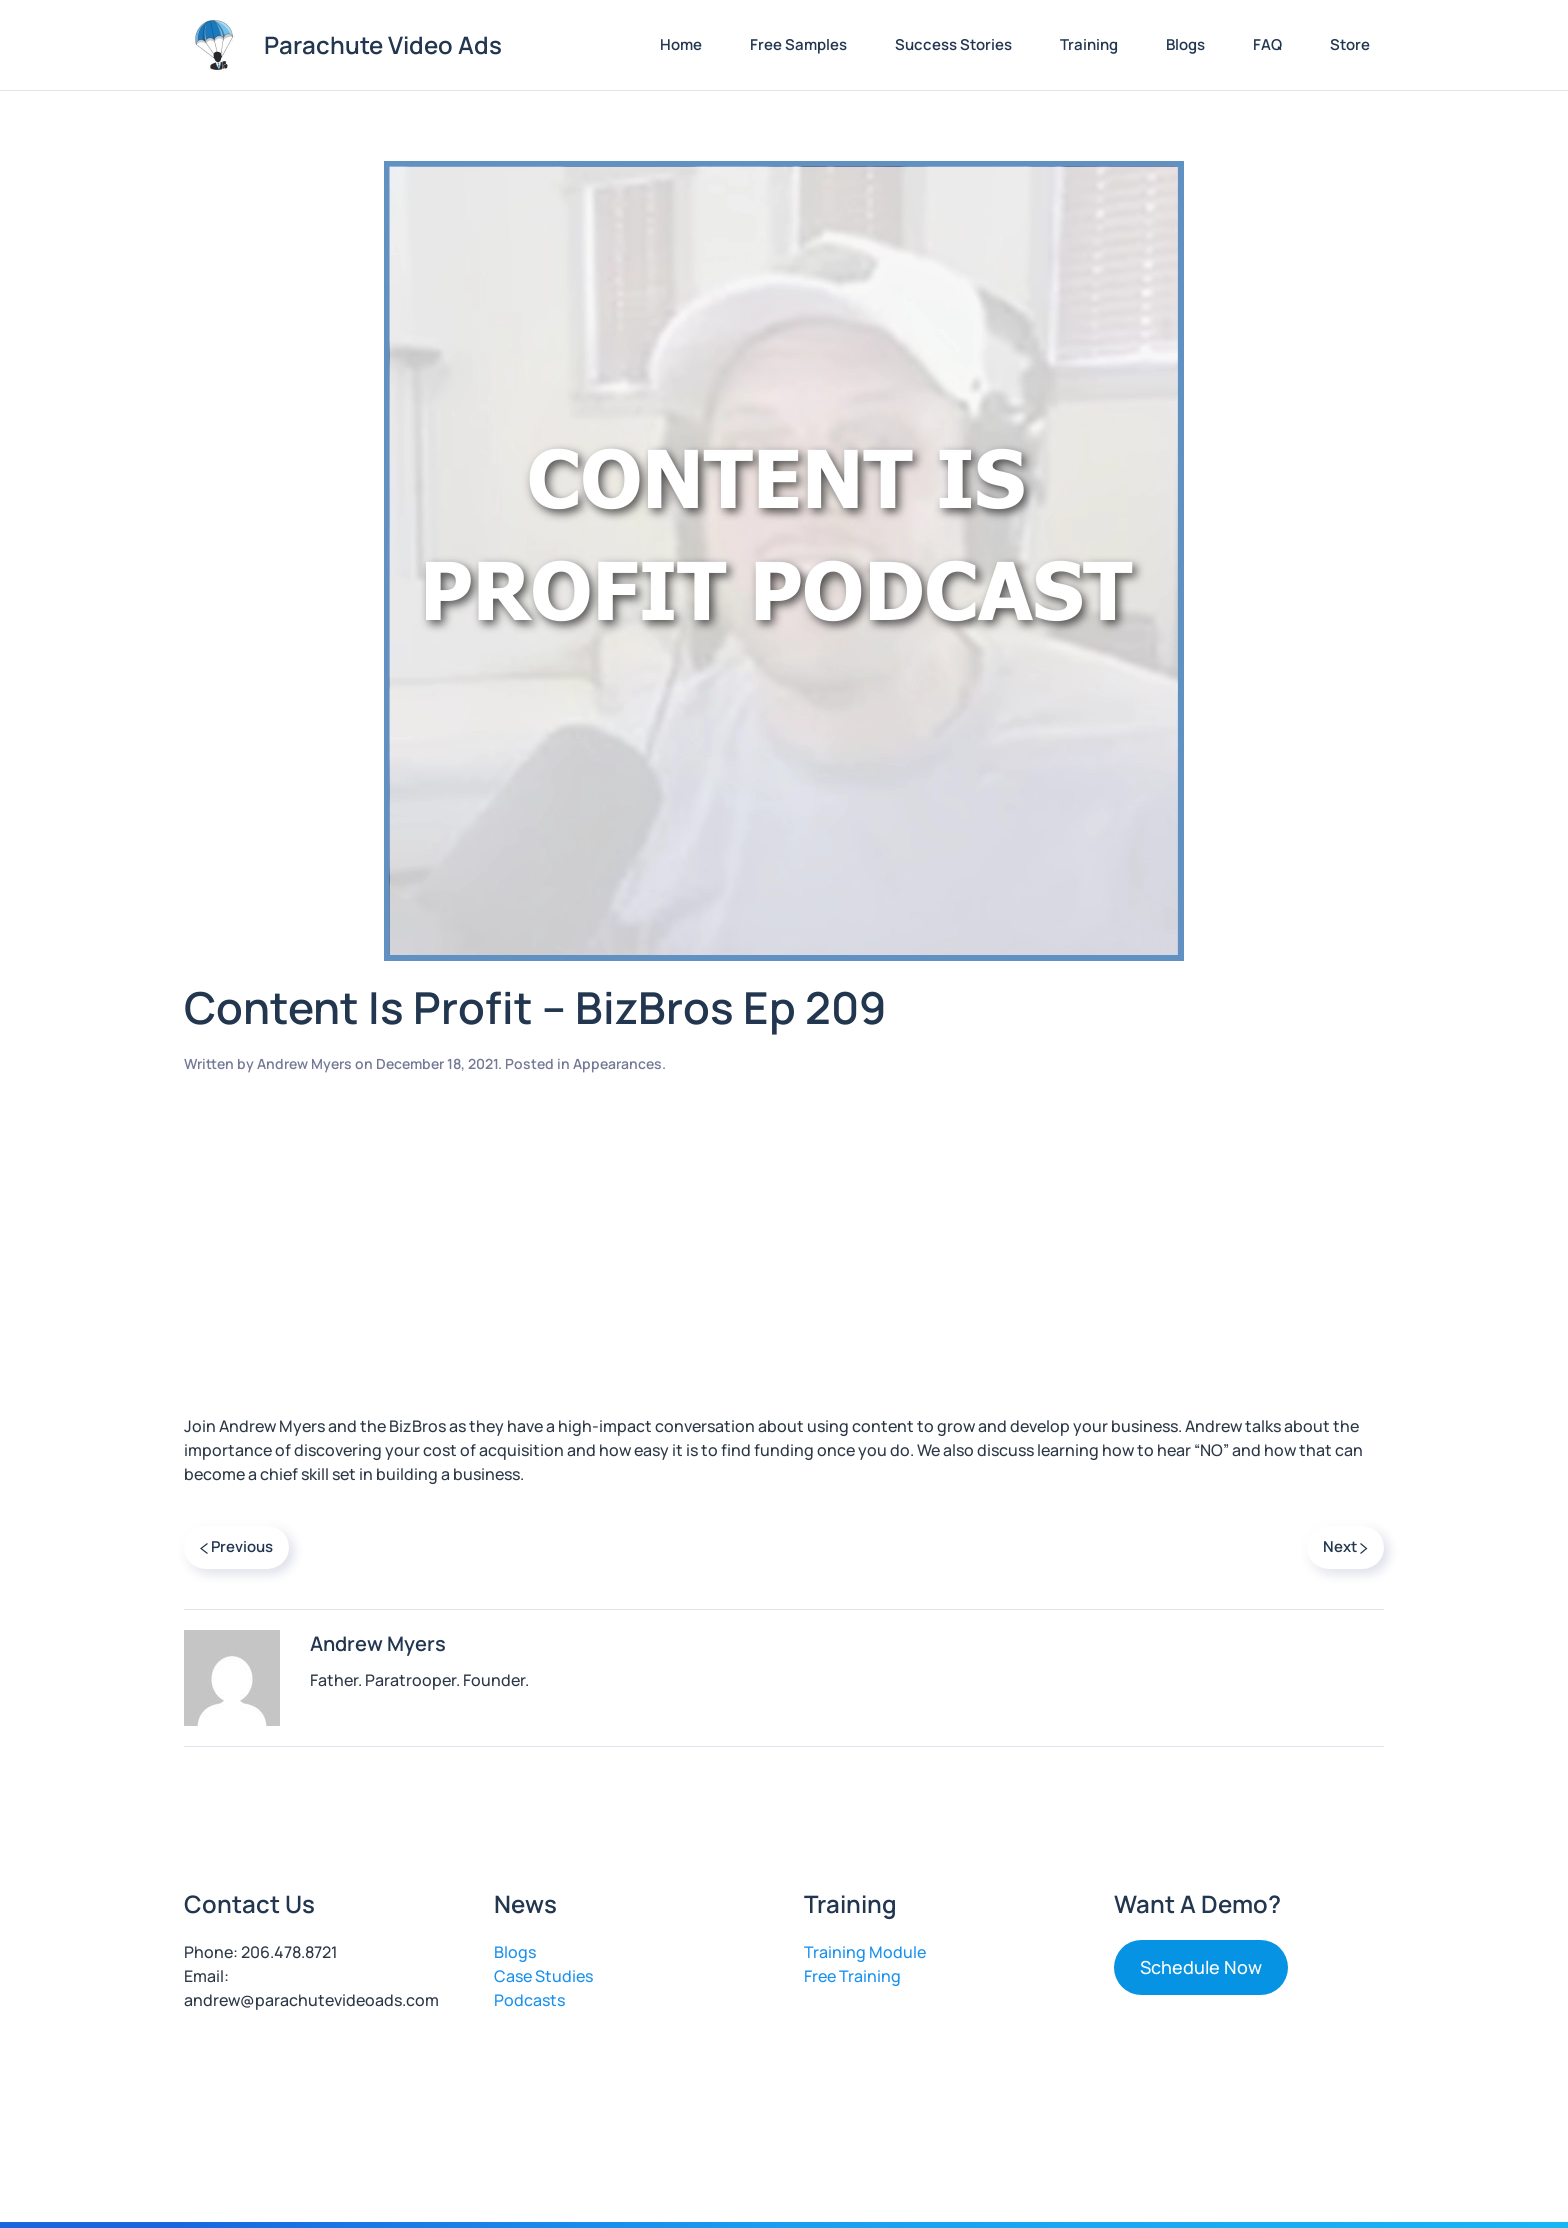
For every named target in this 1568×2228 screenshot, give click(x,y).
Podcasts (529, 2000)
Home (681, 44)
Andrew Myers (304, 1063)
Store (1350, 44)
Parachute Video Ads (383, 44)
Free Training (852, 1976)
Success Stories (953, 44)
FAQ (1267, 44)
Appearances (617, 1063)
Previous (236, 1546)
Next (1345, 1546)
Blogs (1185, 44)
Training (1089, 44)
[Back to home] (214, 45)
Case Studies (543, 1976)
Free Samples (798, 44)
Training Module (865, 1952)
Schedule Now (1201, 1967)
